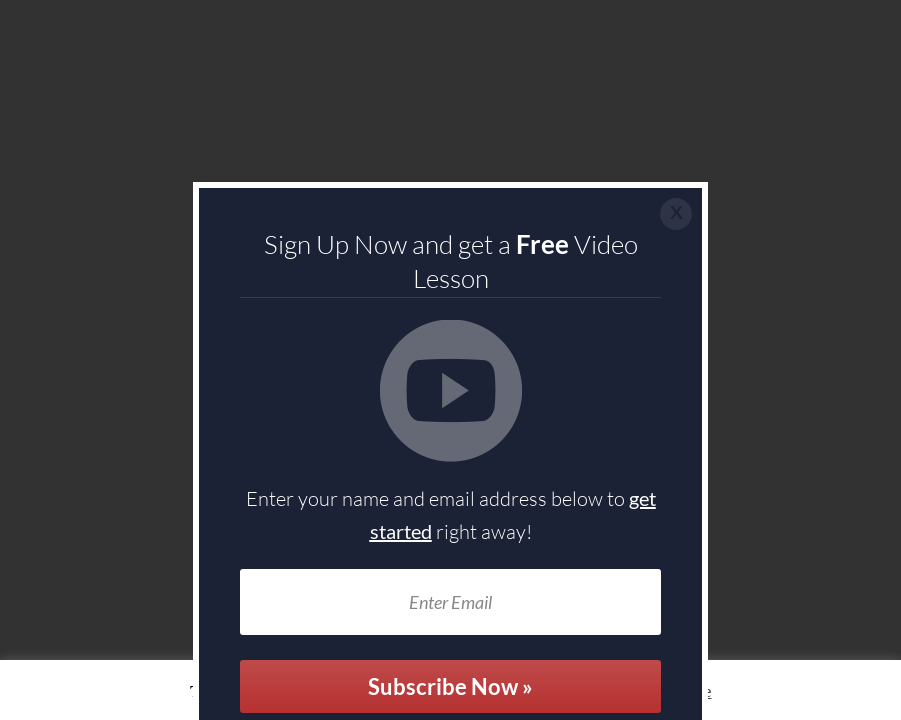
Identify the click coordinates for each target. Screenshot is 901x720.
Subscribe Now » (450, 686)
